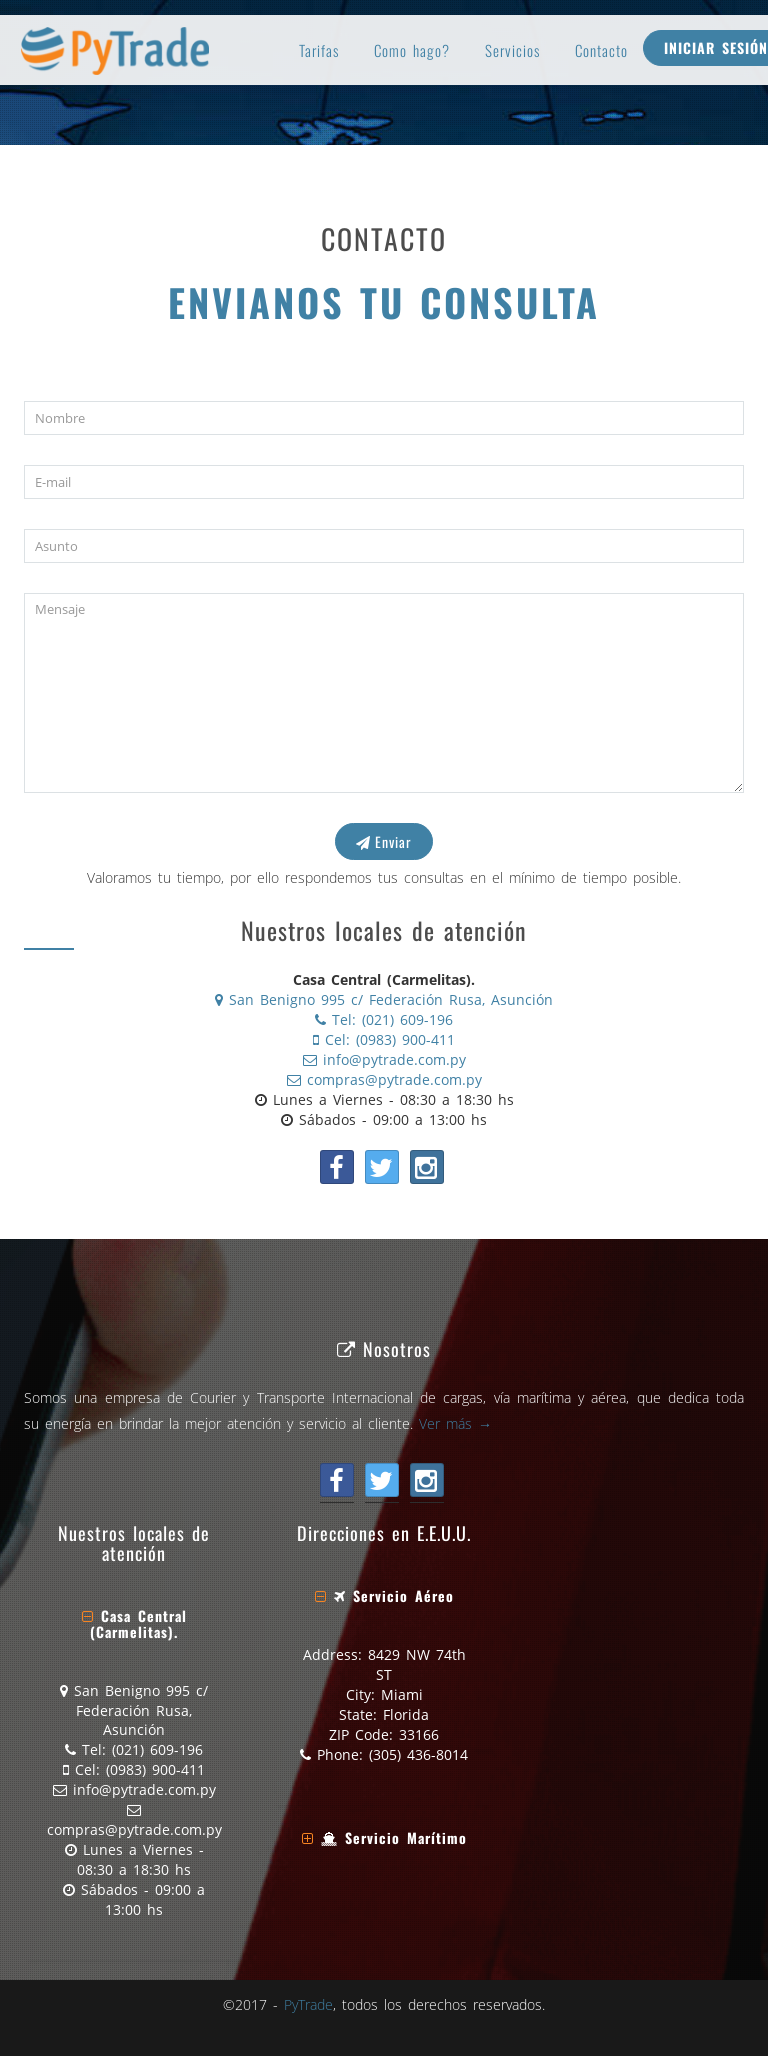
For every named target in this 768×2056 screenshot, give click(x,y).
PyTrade (308, 2004)
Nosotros (384, 1348)
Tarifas (319, 50)
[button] (134, 1623)
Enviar (384, 841)
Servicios (512, 50)
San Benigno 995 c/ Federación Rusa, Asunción (384, 999)
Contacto (601, 50)
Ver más (455, 1423)
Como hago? (412, 50)
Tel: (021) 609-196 (384, 1019)
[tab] (134, 1623)
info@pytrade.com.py (384, 1059)
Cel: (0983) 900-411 (384, 1039)
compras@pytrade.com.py (384, 1079)
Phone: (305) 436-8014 (384, 1754)
